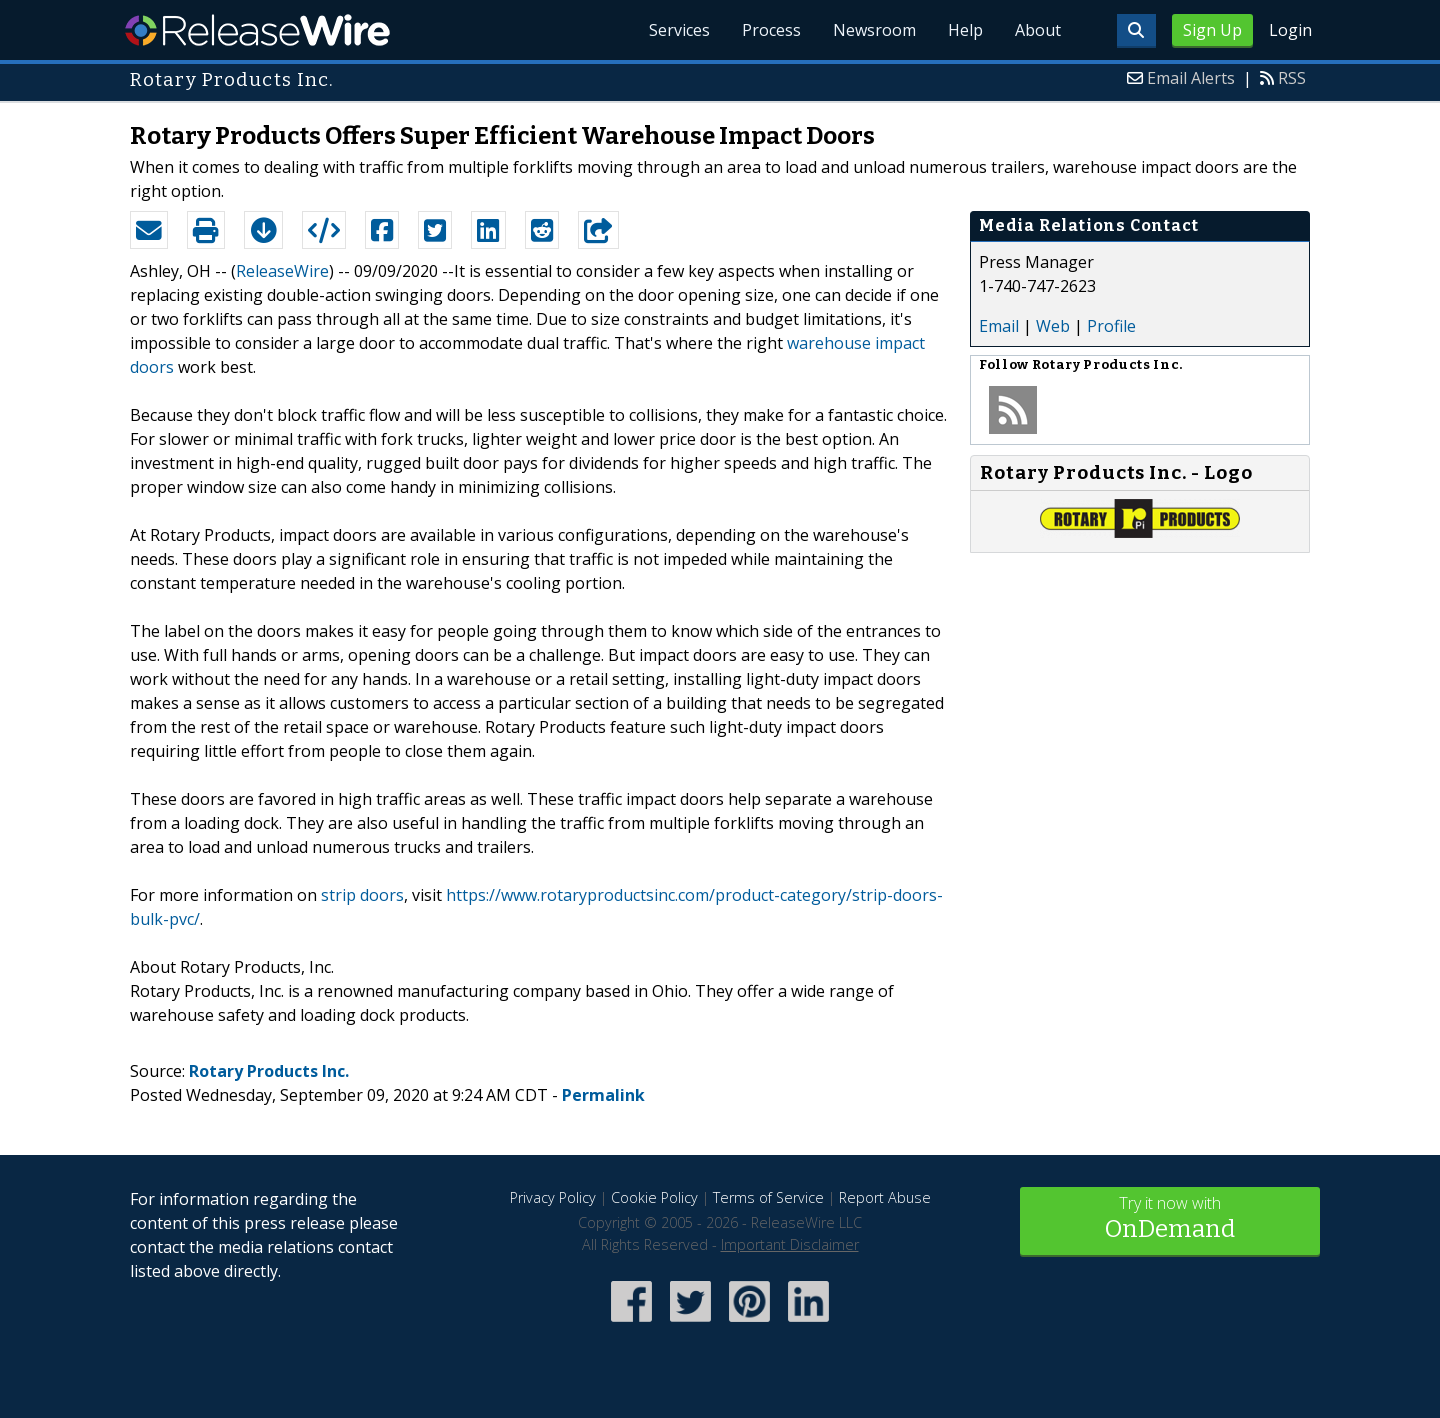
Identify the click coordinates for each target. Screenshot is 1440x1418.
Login (1290, 30)
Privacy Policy (553, 1197)
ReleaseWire (257, 30)
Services (679, 30)
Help (965, 30)
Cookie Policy (654, 1197)
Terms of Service (768, 1197)
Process (771, 30)
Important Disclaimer (790, 1244)
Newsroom (874, 30)
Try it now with (1170, 1219)
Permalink (603, 1095)
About (1038, 30)
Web (1053, 326)
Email (999, 326)
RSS (1292, 78)
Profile (1111, 326)
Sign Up (1212, 30)
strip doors (362, 895)
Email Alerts (1191, 78)
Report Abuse (885, 1197)
